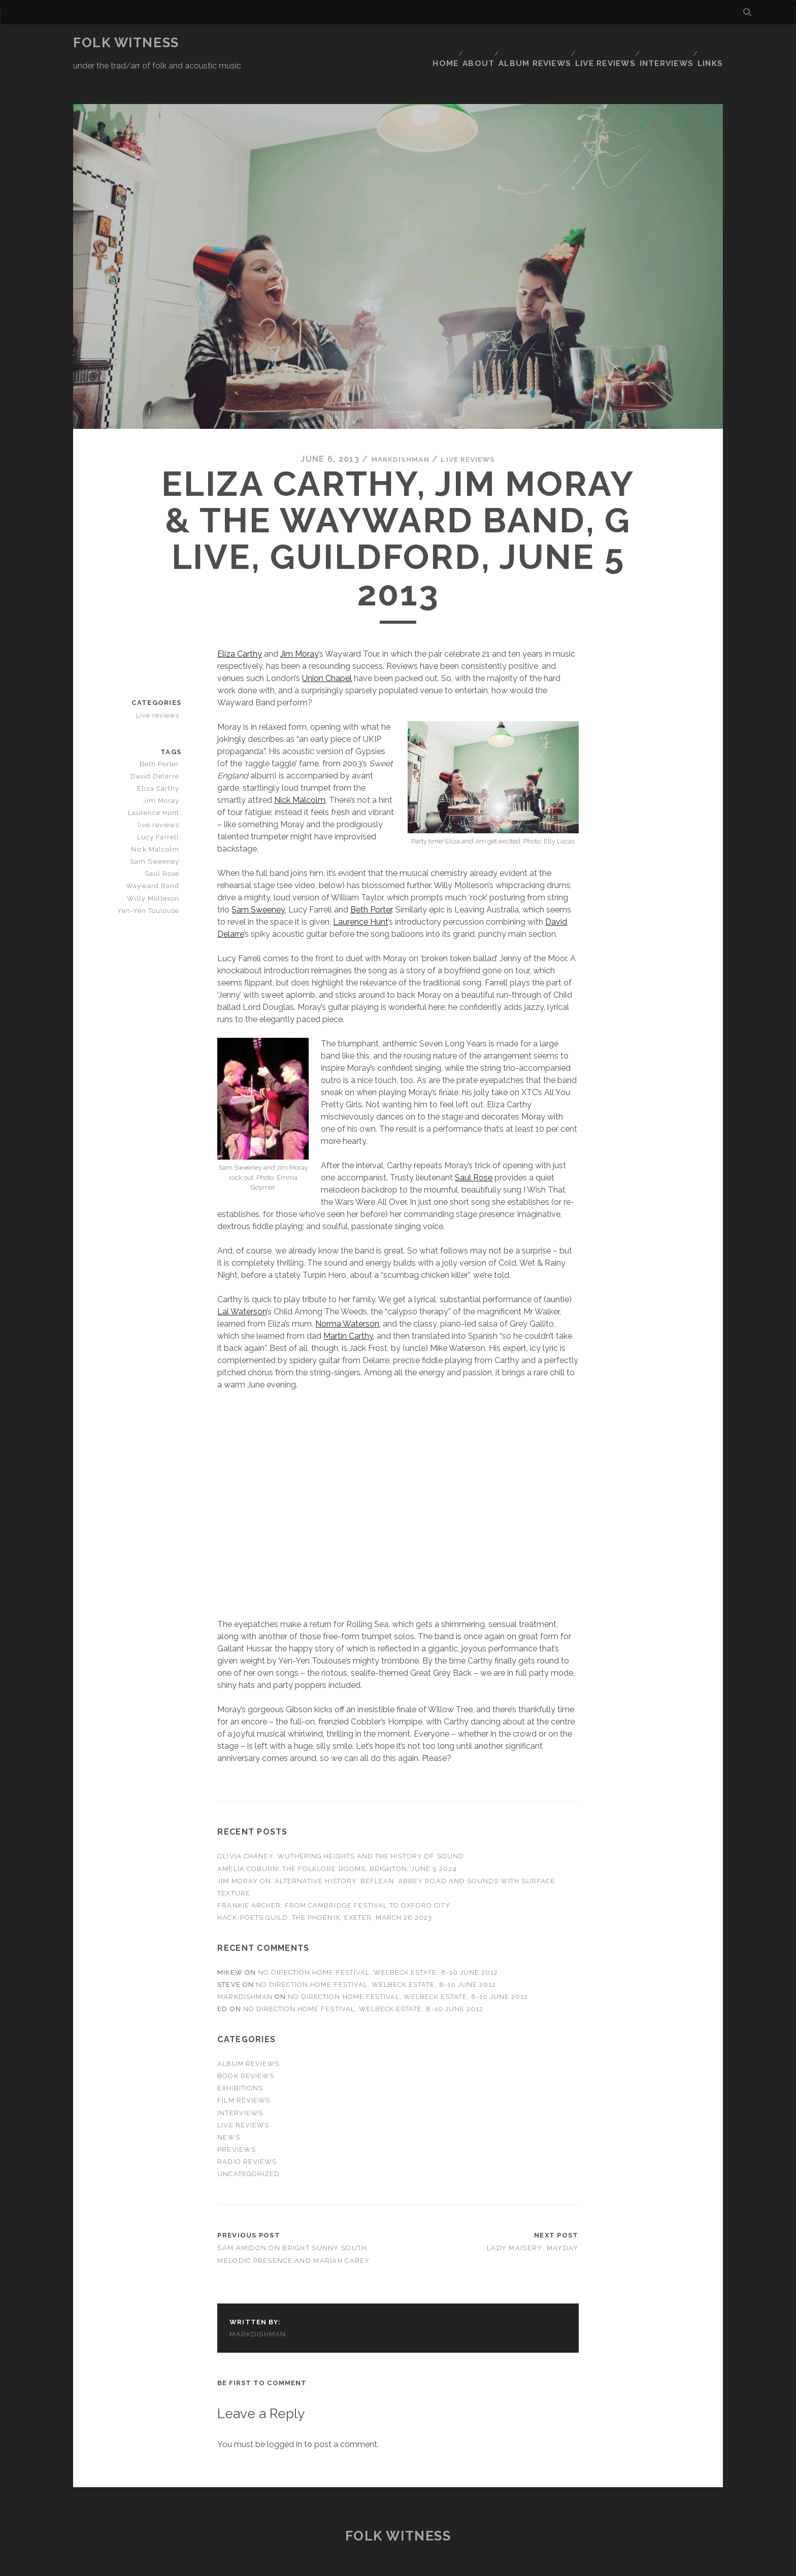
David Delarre (158, 746)
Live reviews (602, 43)
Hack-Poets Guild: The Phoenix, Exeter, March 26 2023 (324, 1887)
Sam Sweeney (258, 879)
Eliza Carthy (239, 623)
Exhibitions (239, 2057)
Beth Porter (371, 879)
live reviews (161, 794)
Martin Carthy (348, 1305)
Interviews (664, 43)
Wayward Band (156, 855)
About (475, 43)
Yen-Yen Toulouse (151, 880)
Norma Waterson (347, 1293)
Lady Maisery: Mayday (533, 2217)
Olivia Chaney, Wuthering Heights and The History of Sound (340, 1825)
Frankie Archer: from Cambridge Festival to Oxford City (333, 1875)
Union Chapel (327, 648)
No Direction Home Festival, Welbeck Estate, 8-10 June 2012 (378, 1942)
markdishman (394, 428)
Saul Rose (473, 1147)
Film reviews (243, 2070)
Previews (236, 2119)
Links (712, 43)
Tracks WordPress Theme (355, 2564)
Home (438, 43)
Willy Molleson (156, 867)
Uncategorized (248, 2143)
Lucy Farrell (161, 806)
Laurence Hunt (360, 891)
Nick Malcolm (299, 769)
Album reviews (532, 43)
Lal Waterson (242, 1281)
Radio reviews (247, 2131)
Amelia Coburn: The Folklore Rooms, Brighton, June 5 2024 (336, 1838)
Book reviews (245, 2045)
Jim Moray (299, 623)
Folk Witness (126, 42)
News (228, 2107)
